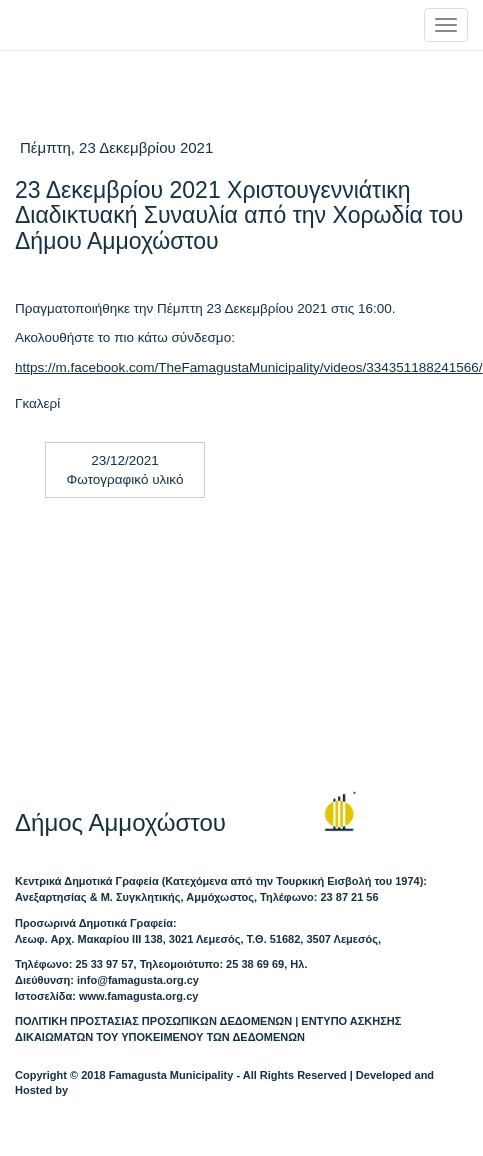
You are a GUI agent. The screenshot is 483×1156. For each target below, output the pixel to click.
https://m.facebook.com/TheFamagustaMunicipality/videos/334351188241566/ (249, 367)
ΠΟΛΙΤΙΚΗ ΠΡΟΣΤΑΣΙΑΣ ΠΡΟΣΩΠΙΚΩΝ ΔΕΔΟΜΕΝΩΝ (153, 1021)
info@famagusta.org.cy (138, 980)
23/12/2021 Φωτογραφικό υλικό (125, 470)
